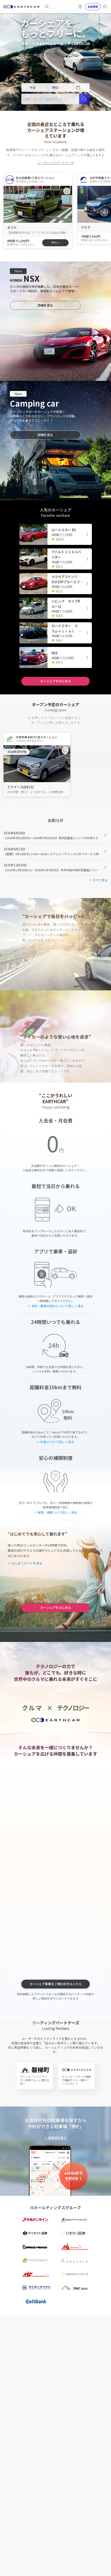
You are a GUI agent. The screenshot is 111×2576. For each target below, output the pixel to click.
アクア (86, 227)
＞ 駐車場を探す (55, 2138)
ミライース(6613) (20, 787)
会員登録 (92, 6)
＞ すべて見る (98, 880)
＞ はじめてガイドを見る (25, 1563)
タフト (12, 227)
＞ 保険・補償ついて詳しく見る (55, 1512)
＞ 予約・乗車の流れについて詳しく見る (55, 1306)
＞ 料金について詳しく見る (55, 1442)
